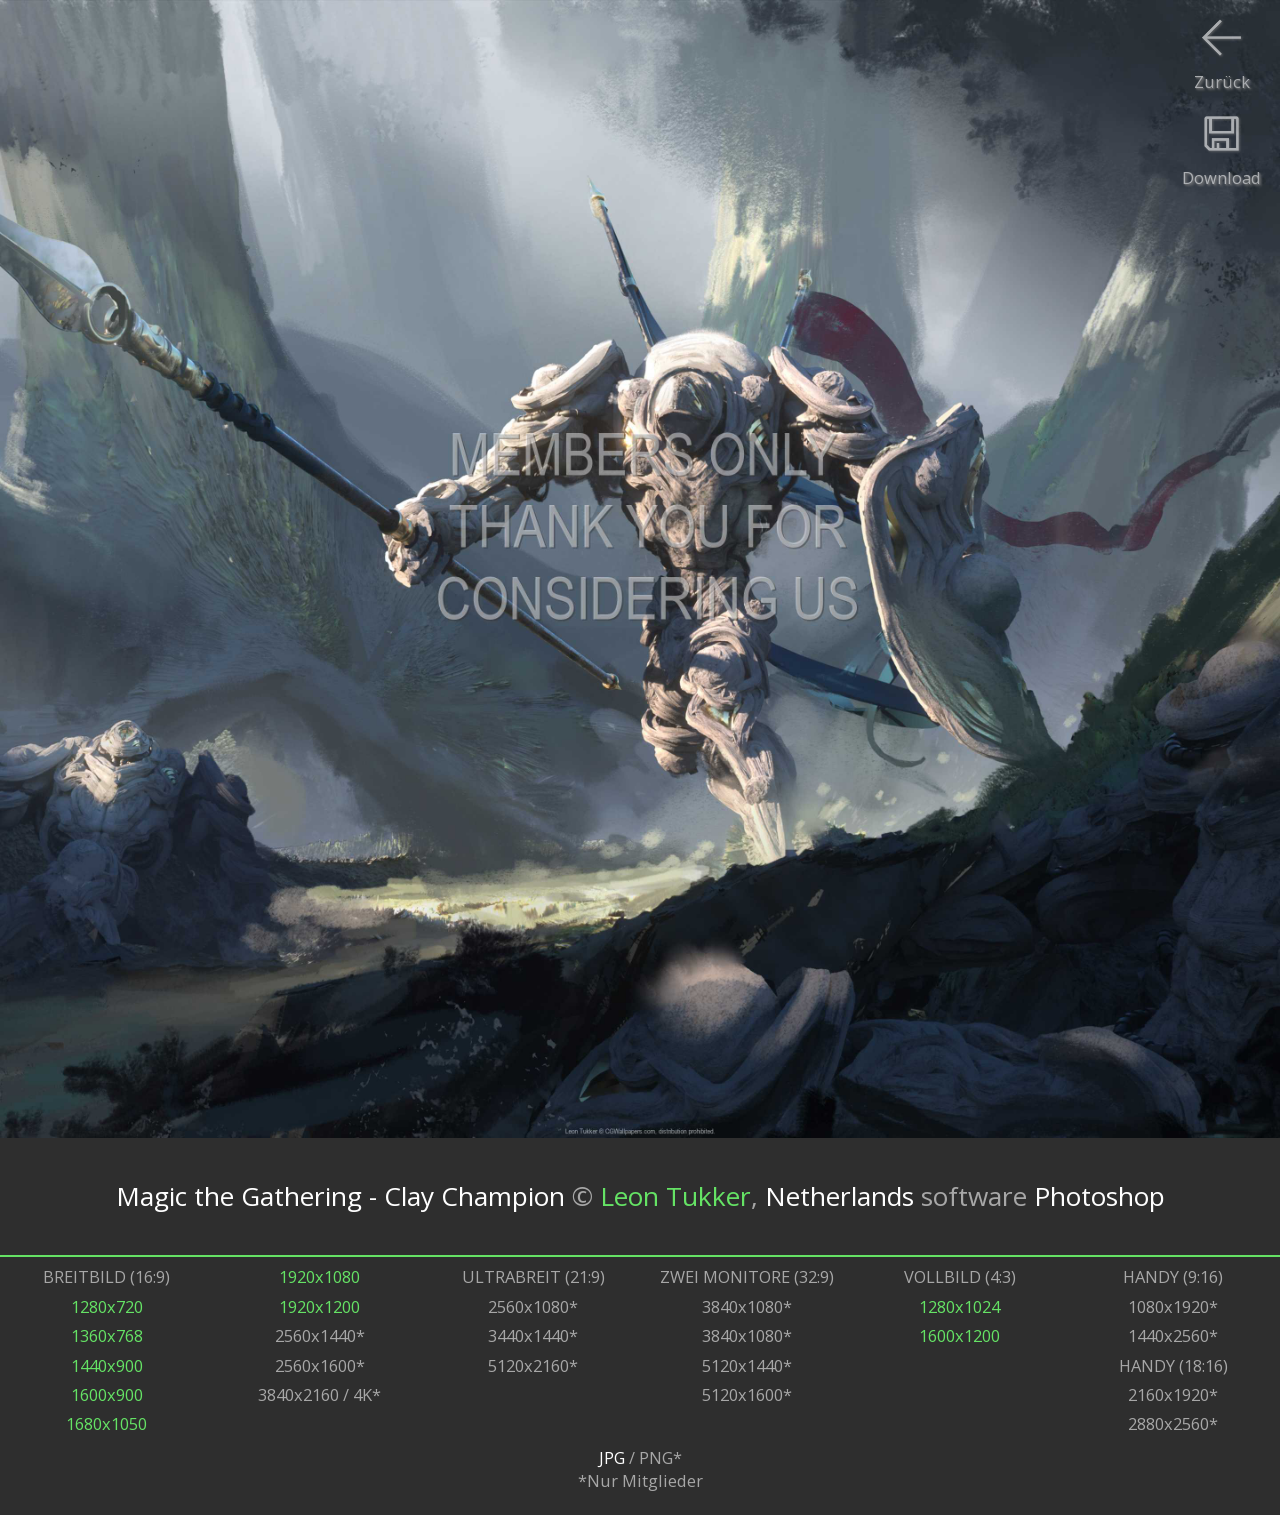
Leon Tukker (675, 1196)
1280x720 (107, 1306)
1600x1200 (959, 1335)
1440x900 (107, 1365)
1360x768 (107, 1335)
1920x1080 (319, 1276)
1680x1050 (106, 1423)
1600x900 (107, 1394)
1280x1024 (959, 1306)
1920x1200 (319, 1306)
